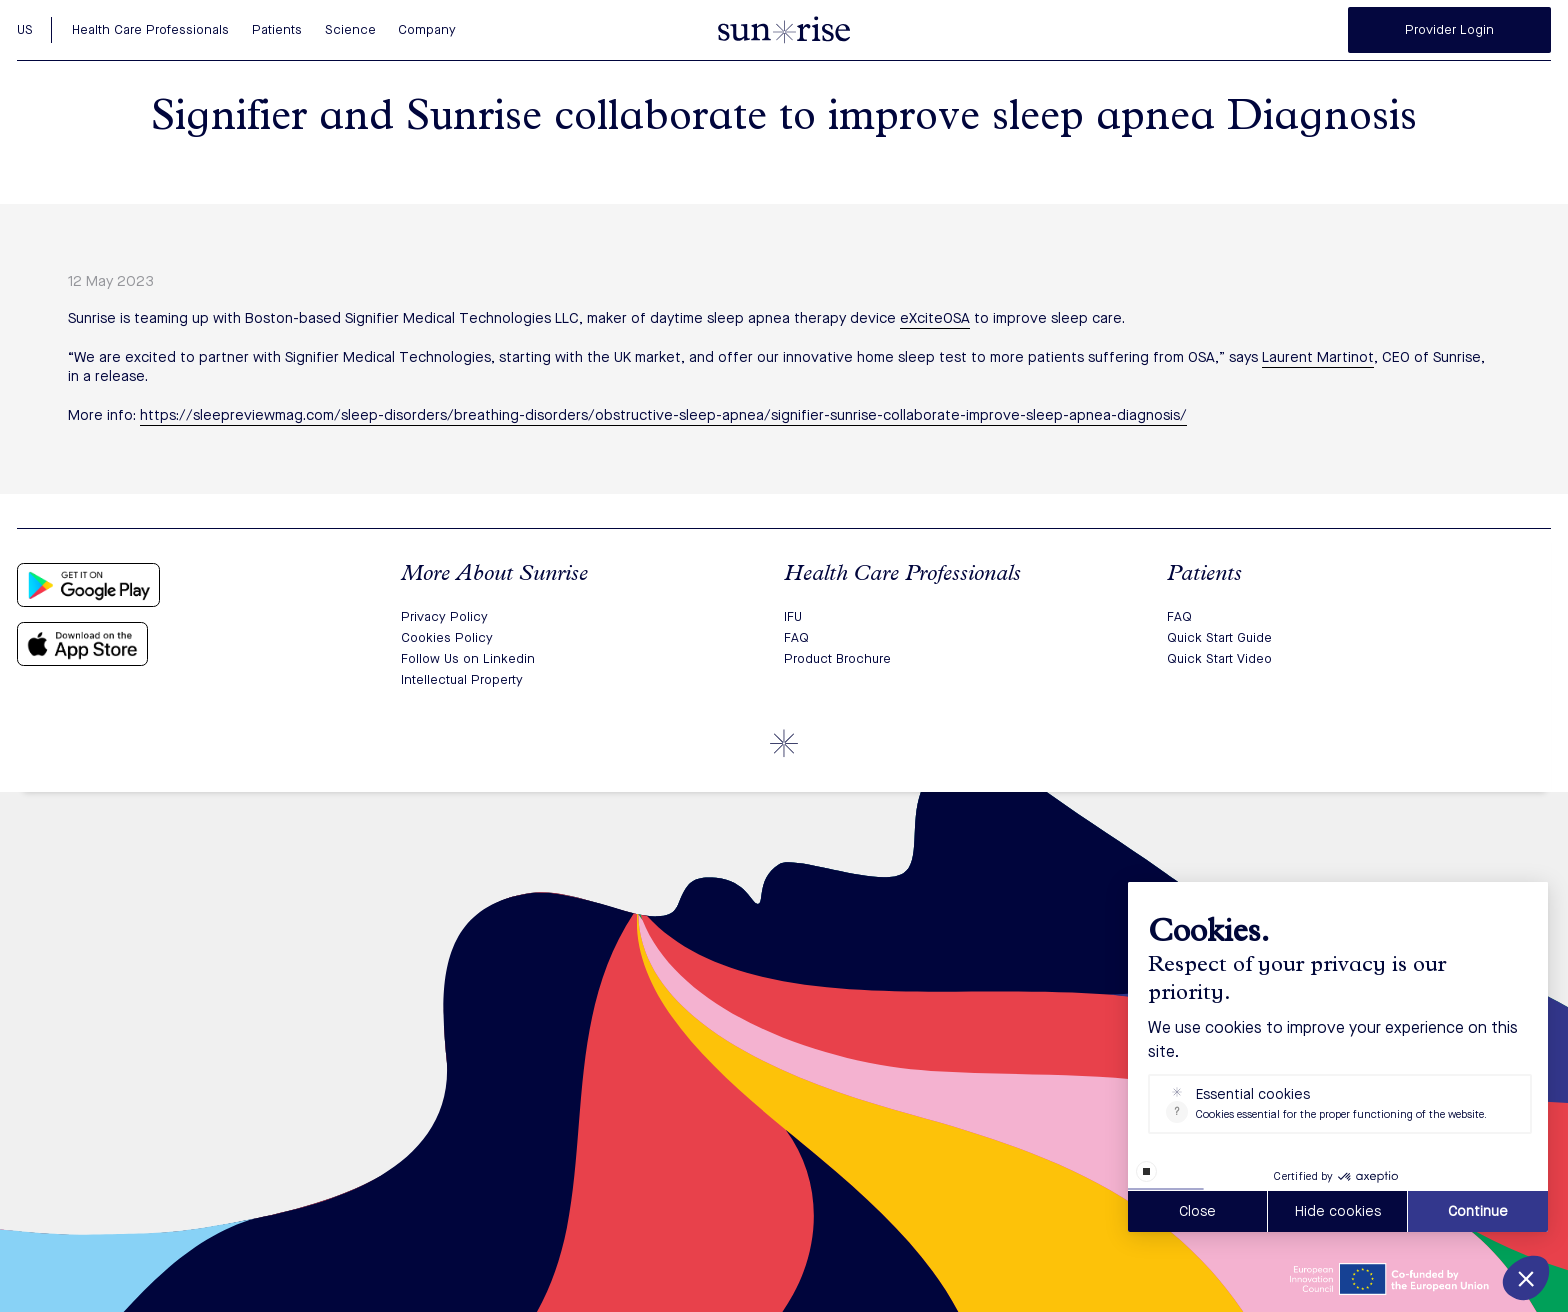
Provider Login (1449, 29)
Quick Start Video (1219, 658)
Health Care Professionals (150, 29)
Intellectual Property (462, 679)
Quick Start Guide (1219, 637)
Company (427, 29)
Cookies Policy (447, 637)
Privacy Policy (444, 616)
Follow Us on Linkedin (468, 658)
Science (350, 29)
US (25, 29)
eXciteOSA (935, 318)
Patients (277, 29)
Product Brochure (837, 658)
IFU (793, 616)
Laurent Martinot (1318, 357)
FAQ (796, 637)
